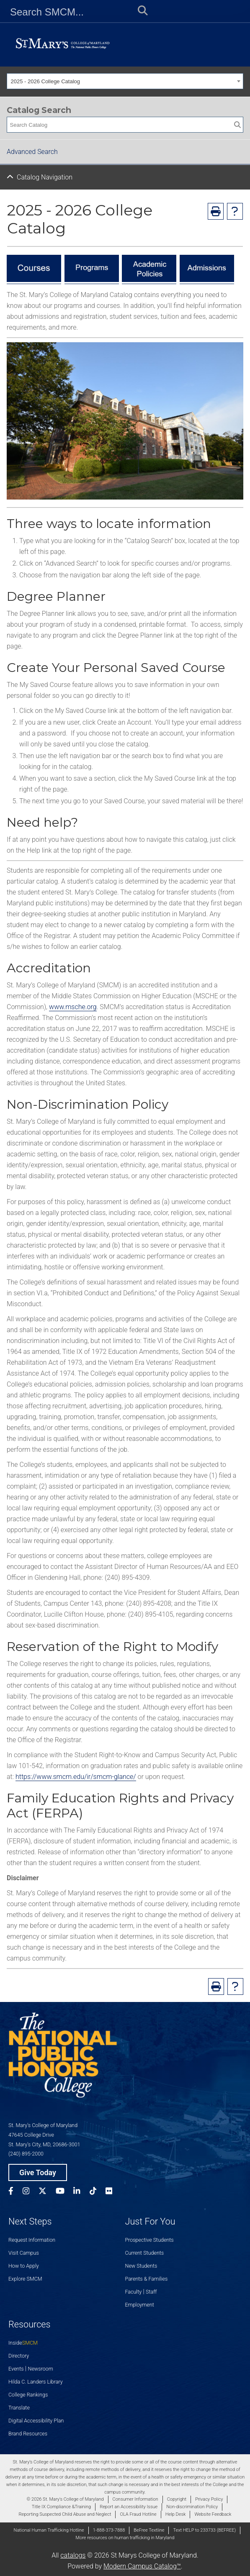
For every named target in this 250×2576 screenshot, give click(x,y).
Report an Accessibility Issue (128, 2506)
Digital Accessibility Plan (36, 2420)
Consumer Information (135, 2499)
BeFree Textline (149, 2530)
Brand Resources (27, 2433)
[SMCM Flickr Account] (113, 2192)
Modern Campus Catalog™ (142, 2566)
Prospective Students (149, 2240)
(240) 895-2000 (26, 2154)
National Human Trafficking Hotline (49, 2530)
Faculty (133, 2292)
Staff (151, 2292)
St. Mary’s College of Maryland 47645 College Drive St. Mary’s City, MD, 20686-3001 (44, 2135)
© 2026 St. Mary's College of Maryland (65, 2499)
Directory (18, 2356)
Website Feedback (212, 2514)
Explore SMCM (25, 2279)
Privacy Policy (209, 2499)
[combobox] (125, 81)
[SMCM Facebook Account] (15, 2192)
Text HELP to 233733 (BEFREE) (204, 2530)
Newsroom (40, 2369)
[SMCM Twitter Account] (47, 2192)
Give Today (37, 2172)
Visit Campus (23, 2253)
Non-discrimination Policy (192, 2506)
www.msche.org (73, 1007)
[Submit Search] (140, 12)
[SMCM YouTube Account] (65, 2192)
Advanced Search (32, 152)
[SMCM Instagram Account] (31, 2192)
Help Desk (175, 2514)
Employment (139, 2305)
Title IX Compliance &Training (61, 2506)
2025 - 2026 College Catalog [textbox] (45, 81)
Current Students (144, 2253)
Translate (19, 2407)
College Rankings (28, 2394)
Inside (23, 2343)
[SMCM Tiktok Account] (98, 2192)
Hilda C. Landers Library (35, 2382)
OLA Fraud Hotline (138, 2514)
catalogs (72, 2555)
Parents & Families (146, 2279)
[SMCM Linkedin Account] (81, 2192)
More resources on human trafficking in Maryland (125, 2537)
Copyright (176, 2499)
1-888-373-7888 (109, 2530)
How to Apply (23, 2266)
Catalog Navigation (44, 177)
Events (16, 2369)
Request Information (31, 2240)
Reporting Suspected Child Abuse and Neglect (65, 2514)
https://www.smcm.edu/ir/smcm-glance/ (75, 1777)
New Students (141, 2266)
